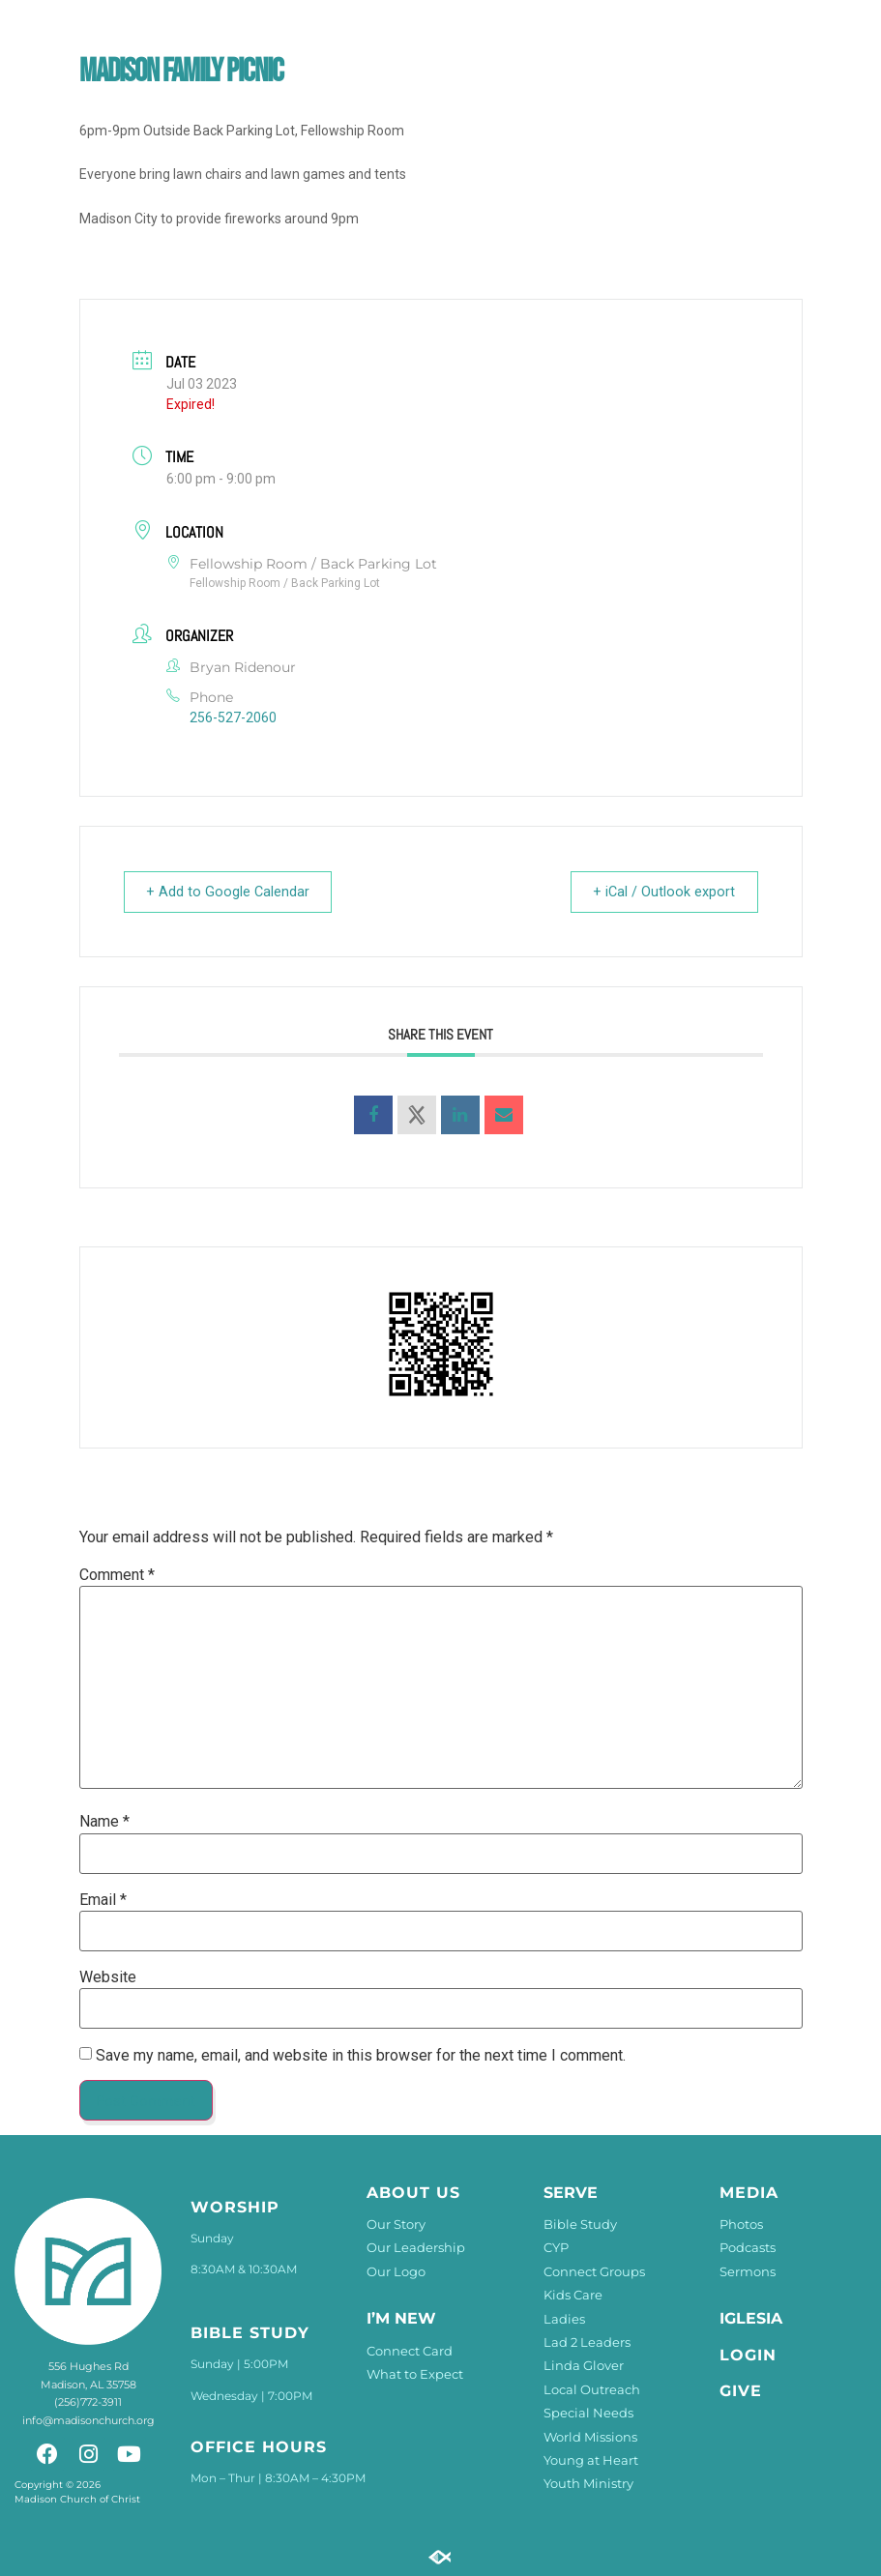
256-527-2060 (233, 717)
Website (107, 1977)
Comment (117, 1575)
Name (104, 1822)
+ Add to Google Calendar (234, 891)
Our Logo (396, 2271)
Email (103, 1900)
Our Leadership (416, 2247)
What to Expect (415, 2374)
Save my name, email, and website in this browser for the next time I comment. (361, 2056)
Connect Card (410, 2350)
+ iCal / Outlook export (658, 891)
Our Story (396, 2224)
